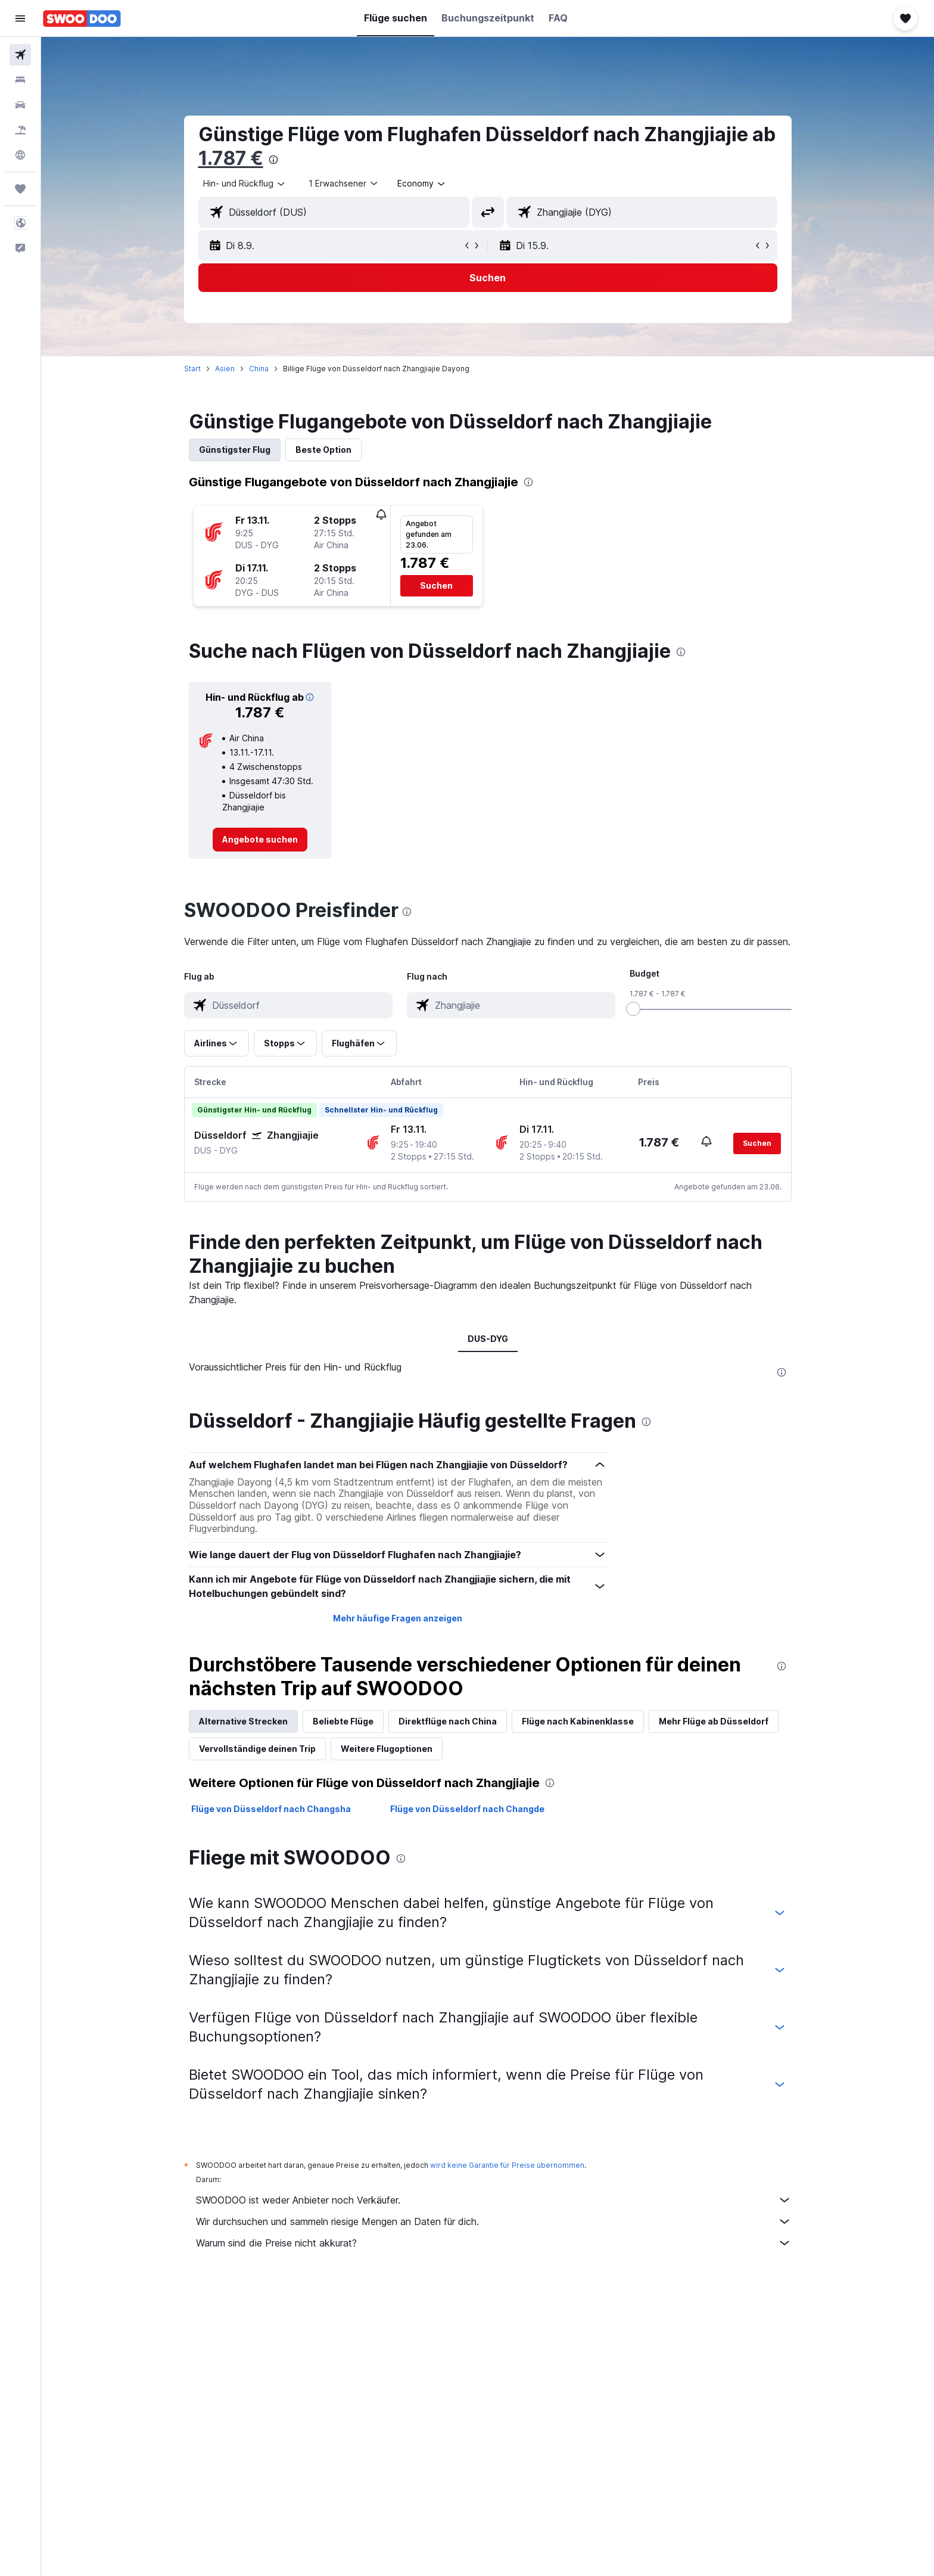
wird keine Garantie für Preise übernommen (507, 2165)
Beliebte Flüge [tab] (343, 1721)
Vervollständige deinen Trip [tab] (257, 1749)
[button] (20, 18)
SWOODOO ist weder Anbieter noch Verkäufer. (494, 2200)
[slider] (633, 1009)
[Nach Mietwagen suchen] (20, 105)
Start (192, 368)
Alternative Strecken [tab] (243, 1721)
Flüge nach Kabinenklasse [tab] (578, 1721)
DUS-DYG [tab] (488, 1339)
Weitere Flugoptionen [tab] (386, 1749)
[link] (260, 840)
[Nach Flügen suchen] (20, 55)
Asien (225, 368)
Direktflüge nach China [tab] (447, 1721)
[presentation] (273, 159)
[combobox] (244, 183)
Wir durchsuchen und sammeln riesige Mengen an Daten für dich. (494, 2221)
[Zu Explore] (20, 155)
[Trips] (20, 189)
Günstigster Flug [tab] (234, 450)
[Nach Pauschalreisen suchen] (20, 130)
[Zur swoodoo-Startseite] (82, 18)
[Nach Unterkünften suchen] (20, 80)
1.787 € (230, 158)
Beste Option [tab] (323, 450)
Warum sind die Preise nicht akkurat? (494, 2243)
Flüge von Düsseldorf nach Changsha (271, 1809)
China (259, 368)
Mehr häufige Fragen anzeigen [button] (397, 1618)
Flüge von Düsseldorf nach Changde (467, 1809)
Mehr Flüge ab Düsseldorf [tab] (713, 1721)
